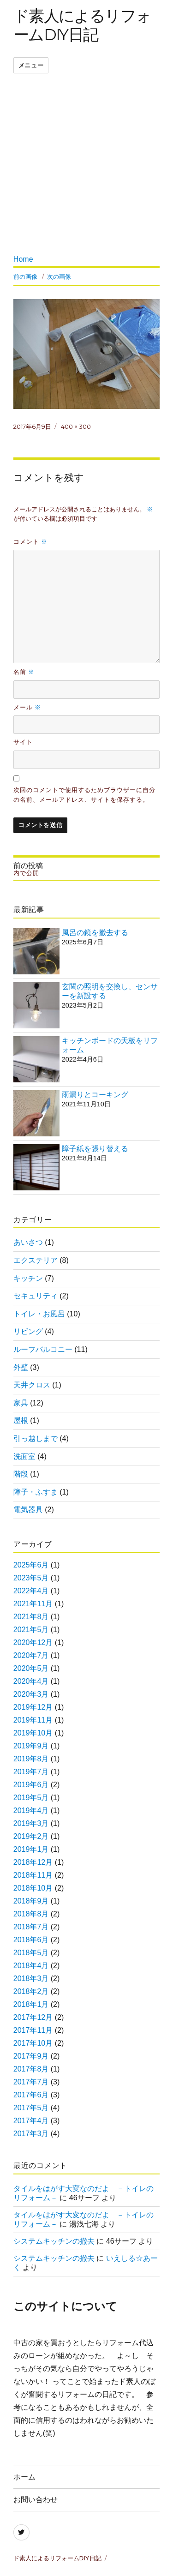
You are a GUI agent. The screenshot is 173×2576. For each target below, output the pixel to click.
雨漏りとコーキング (95, 1095)
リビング (28, 1331)
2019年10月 (33, 1733)
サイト (23, 742)
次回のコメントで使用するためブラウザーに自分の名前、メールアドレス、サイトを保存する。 (84, 795)
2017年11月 (33, 2030)
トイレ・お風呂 (39, 1314)
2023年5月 (31, 1578)
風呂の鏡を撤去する (95, 933)
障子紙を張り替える (95, 1149)
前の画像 (25, 276)
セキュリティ (35, 1296)
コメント (30, 541)
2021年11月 (33, 1604)
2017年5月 (31, 2108)
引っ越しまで (35, 1438)
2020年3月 (31, 1694)
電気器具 (28, 1509)
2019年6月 (31, 1785)
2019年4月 (31, 1810)
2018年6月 (31, 1940)
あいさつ (28, 1242)
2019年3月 (31, 1823)
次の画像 (59, 276)
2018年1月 (31, 2004)
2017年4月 (31, 2121)
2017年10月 (33, 2043)
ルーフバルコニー (42, 1349)
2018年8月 (31, 1914)
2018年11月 (33, 1875)
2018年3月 (31, 1978)
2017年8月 (31, 2069)
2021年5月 (31, 1629)
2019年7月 (31, 1772)
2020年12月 (33, 1642)
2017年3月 (31, 2134)
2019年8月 (31, 1759)
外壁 (20, 1367)
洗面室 (24, 1456)
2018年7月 (31, 1927)
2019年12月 (33, 1707)
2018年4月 (31, 1966)
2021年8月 (31, 1617)
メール (27, 707)
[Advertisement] (86, 166)
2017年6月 (31, 2095)
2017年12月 (33, 2017)
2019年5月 (31, 1797)
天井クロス (31, 1385)
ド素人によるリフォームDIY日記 (82, 25)
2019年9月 (31, 1746)
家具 (20, 1403)
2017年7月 (31, 2082)
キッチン (28, 1278)
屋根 (20, 1420)
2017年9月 (31, 2056)
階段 (20, 1474)
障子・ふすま (35, 1492)
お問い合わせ (35, 2500)
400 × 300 (76, 426)
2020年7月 (31, 1655)
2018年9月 (31, 1901)
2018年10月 (33, 1888)
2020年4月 (31, 1681)
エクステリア (35, 1260)
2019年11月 (33, 1720)
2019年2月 (31, 1836)
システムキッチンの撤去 (54, 2241)
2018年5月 (31, 1953)
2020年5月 (31, 1668)
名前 (24, 671)
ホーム (24, 2477)
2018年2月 (31, 1991)
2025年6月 (31, 1565)
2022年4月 (31, 1591)
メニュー (30, 65)
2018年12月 (33, 1862)
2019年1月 (31, 1849)
